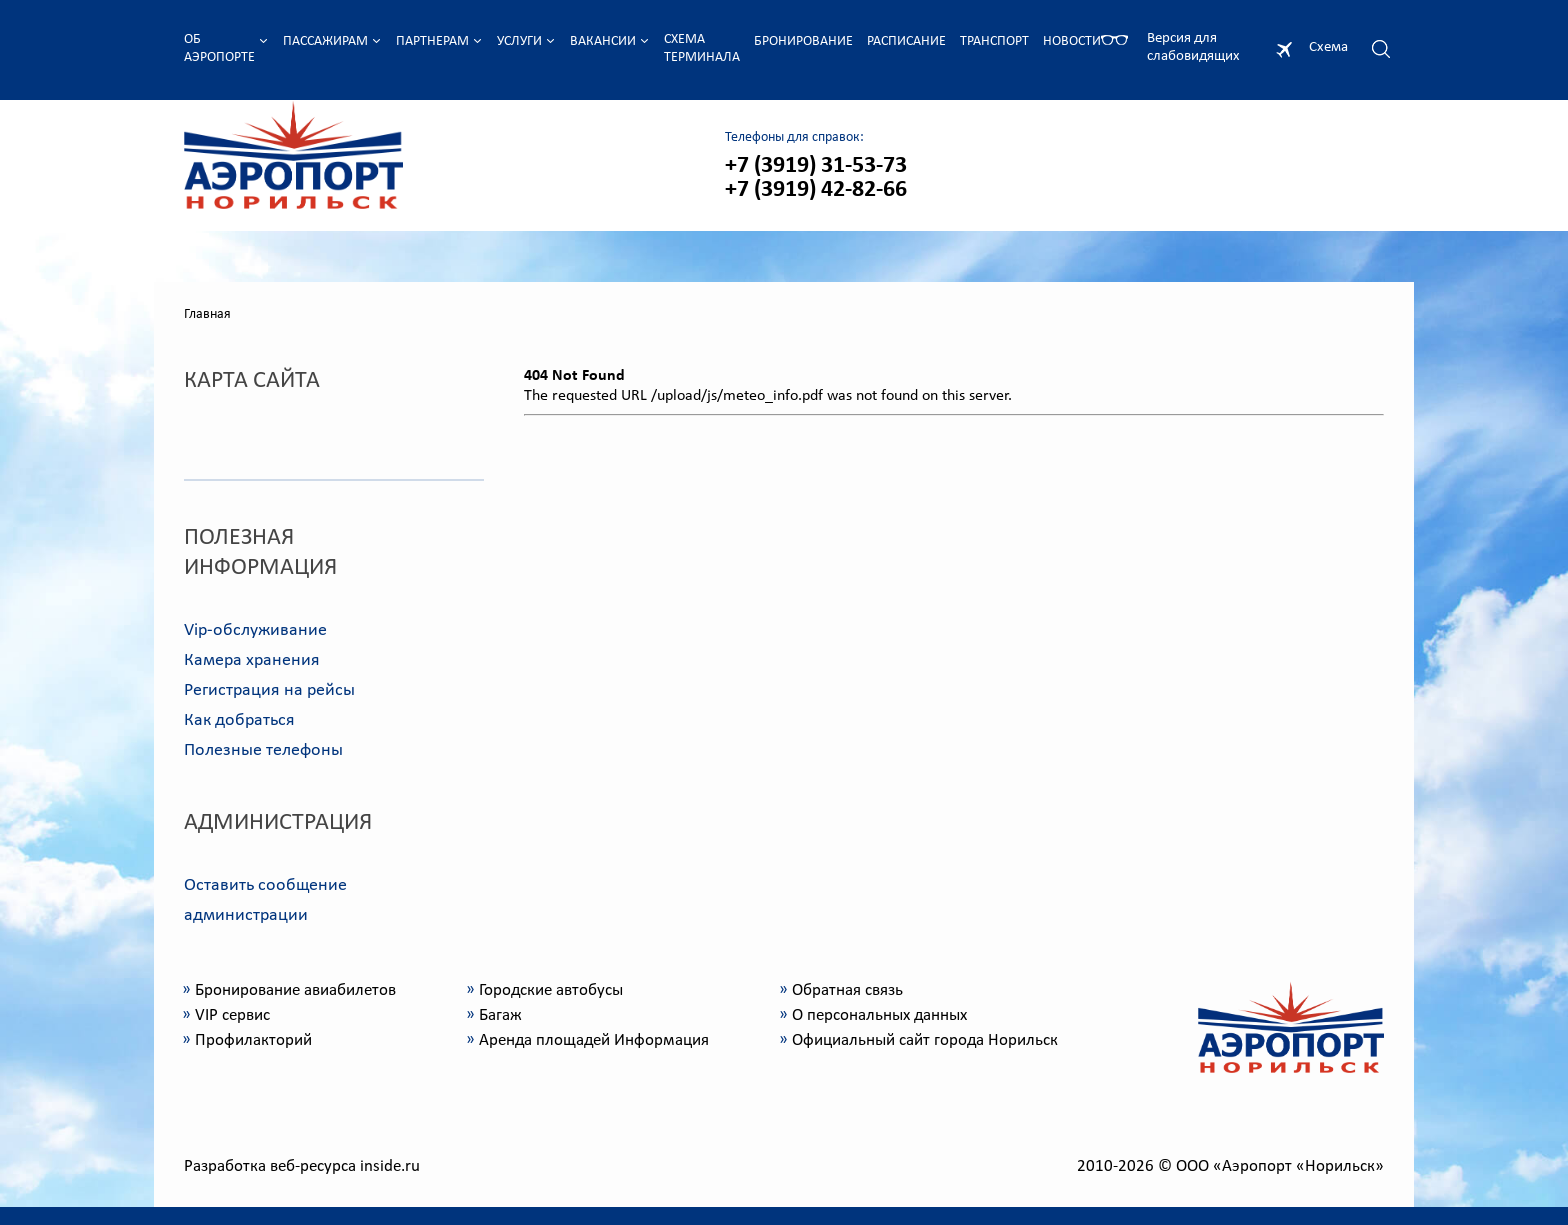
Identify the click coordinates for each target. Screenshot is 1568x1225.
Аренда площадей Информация (594, 1040)
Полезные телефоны (263, 750)
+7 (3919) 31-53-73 (816, 166)
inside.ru (390, 1166)
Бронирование (803, 41)
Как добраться (239, 720)
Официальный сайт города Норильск (925, 1040)
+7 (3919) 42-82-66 (816, 190)
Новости (1072, 41)
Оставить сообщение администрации (265, 900)
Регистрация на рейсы (269, 690)
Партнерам (432, 41)
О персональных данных (879, 1015)
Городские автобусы (551, 990)
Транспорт (994, 41)
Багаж (500, 1015)
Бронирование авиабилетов (295, 990)
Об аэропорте (219, 48)
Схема (1328, 47)
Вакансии (603, 41)
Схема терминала (702, 48)
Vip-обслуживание (255, 630)
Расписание (906, 41)
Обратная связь (847, 990)
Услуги (519, 41)
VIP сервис (232, 1015)
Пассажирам (325, 41)
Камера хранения (252, 660)
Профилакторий (253, 1040)
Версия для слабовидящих (1193, 47)
